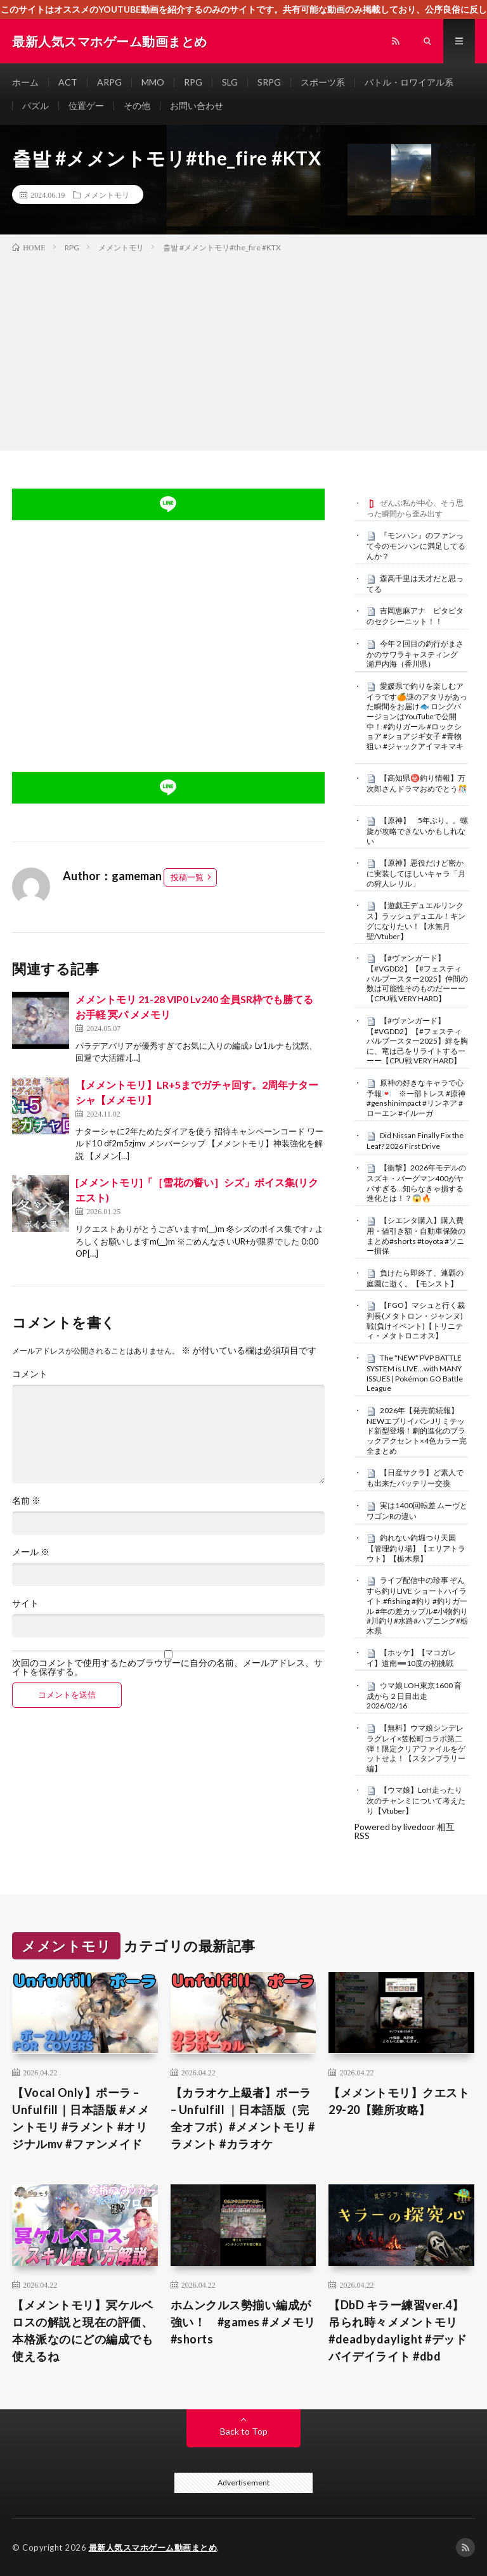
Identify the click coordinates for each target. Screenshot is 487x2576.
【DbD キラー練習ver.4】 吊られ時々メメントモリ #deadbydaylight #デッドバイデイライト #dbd (397, 2330)
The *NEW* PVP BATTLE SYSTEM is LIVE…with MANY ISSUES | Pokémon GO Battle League (415, 1373)
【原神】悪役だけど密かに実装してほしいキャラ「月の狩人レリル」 (416, 873)
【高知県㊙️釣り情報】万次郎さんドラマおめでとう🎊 (417, 783)
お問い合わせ (196, 105)
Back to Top (244, 2431)
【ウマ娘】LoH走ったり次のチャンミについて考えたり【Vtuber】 (416, 1800)
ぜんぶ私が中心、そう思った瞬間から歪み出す (415, 508)
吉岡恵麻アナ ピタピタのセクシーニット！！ (415, 616)
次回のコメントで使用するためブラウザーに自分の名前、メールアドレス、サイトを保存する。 (167, 1667)
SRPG (269, 82)
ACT (67, 82)
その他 (137, 105)
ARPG (109, 82)
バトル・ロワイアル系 (409, 82)
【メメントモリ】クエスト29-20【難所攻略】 (398, 2101)
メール (30, 1552)
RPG (193, 82)
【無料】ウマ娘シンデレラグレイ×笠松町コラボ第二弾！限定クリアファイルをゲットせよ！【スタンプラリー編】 (416, 1748)
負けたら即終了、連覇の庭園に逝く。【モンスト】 (415, 1278)
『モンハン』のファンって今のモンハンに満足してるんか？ (416, 545)
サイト (25, 1603)
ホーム (25, 82)
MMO (152, 82)
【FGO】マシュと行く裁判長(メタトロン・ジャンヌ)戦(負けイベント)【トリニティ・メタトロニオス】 (416, 1320)
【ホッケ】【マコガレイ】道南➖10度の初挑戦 (411, 1658)
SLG (230, 82)
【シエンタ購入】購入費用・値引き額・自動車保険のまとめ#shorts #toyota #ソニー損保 (416, 1235)
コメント (30, 1373)
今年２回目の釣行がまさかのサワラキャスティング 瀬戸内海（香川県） (416, 654)
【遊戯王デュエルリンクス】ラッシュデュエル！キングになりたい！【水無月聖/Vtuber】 (416, 920)
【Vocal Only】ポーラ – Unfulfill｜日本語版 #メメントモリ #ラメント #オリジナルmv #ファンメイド (80, 2118)
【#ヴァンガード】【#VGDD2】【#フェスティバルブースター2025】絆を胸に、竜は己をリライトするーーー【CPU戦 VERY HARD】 (417, 1041)
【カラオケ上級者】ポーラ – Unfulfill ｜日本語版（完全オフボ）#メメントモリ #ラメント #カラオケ (243, 2118)
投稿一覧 (187, 877)
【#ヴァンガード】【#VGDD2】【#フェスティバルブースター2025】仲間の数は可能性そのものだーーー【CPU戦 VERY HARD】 (417, 978)
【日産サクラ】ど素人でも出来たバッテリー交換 (415, 1478)
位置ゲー (86, 105)
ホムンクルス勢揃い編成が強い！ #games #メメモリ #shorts (243, 2322)
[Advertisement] (243, 349)
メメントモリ (106, 194)
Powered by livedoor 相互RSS (404, 1831)
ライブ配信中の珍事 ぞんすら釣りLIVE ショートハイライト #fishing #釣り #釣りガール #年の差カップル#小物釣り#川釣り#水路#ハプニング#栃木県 (417, 1605)
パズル (35, 105)
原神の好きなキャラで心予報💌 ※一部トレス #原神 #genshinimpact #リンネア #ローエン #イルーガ (416, 1098)
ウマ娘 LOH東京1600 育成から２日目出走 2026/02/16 (414, 1696)
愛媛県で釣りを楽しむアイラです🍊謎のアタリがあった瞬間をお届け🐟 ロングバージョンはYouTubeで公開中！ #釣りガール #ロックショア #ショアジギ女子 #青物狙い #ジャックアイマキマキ (417, 716)
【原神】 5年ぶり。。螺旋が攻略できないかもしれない (417, 831)
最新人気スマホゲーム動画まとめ (153, 2547)
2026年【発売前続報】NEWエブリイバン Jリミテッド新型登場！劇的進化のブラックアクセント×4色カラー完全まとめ (417, 1431)
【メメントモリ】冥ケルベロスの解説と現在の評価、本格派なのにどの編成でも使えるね (82, 2330)
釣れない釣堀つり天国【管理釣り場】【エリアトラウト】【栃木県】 (416, 1548)
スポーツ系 (323, 82)
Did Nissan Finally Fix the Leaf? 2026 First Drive (415, 1141)
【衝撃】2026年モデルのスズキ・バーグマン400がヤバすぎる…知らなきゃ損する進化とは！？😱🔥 (416, 1183)
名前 (26, 1500)
